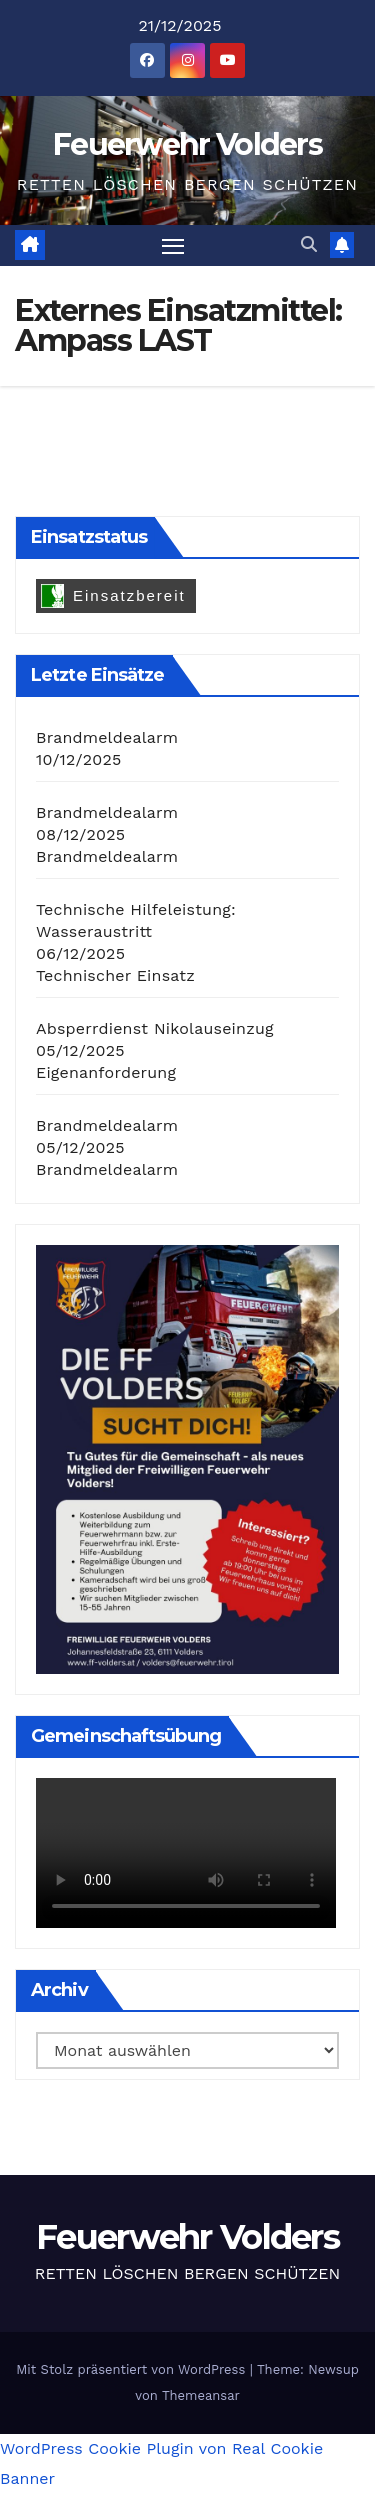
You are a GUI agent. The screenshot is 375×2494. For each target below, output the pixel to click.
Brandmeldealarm (107, 737)
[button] (309, 244)
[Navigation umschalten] (173, 246)
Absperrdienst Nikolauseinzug (155, 1028)
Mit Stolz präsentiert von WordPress (133, 2369)
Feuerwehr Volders (187, 144)
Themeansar (201, 2395)
